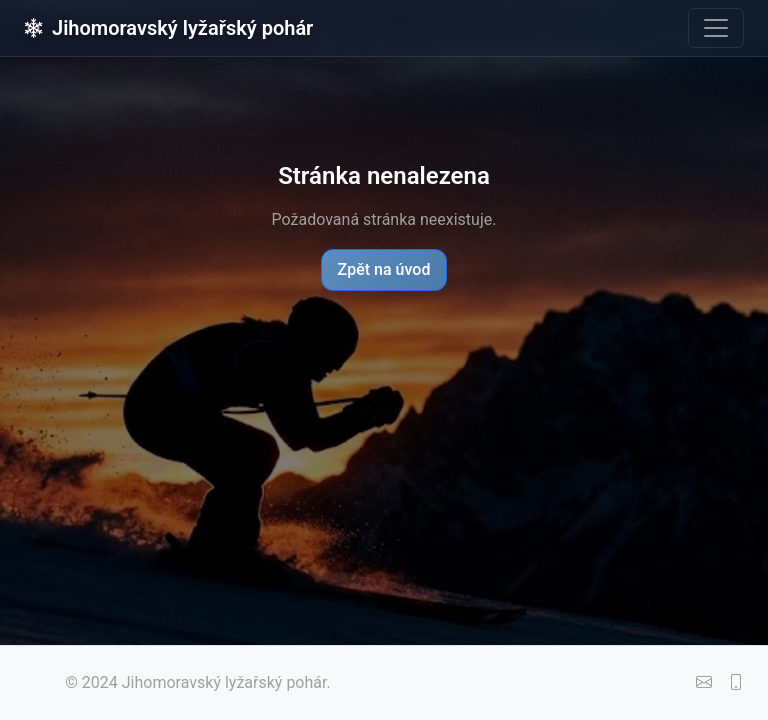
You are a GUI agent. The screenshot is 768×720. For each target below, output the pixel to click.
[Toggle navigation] (716, 28)
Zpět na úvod (384, 269)
